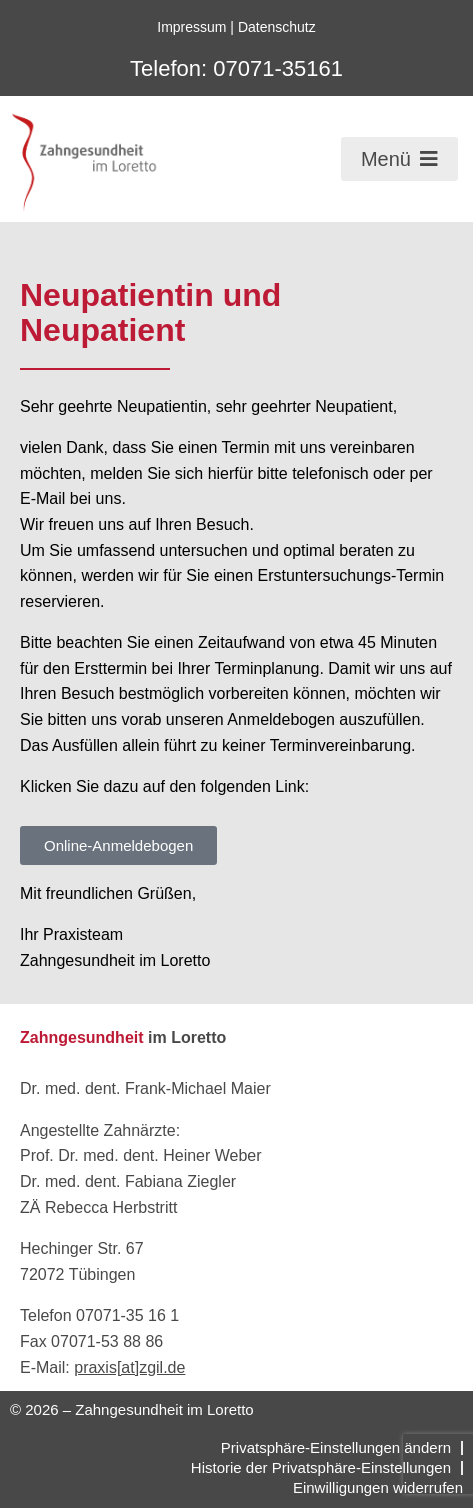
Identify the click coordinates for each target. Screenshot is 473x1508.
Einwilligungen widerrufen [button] (378, 1487)
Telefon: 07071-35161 (236, 68)
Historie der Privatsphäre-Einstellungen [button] (321, 1467)
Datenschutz (277, 27)
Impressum (191, 27)
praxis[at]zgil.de (129, 1367)
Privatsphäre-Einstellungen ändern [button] (336, 1447)
